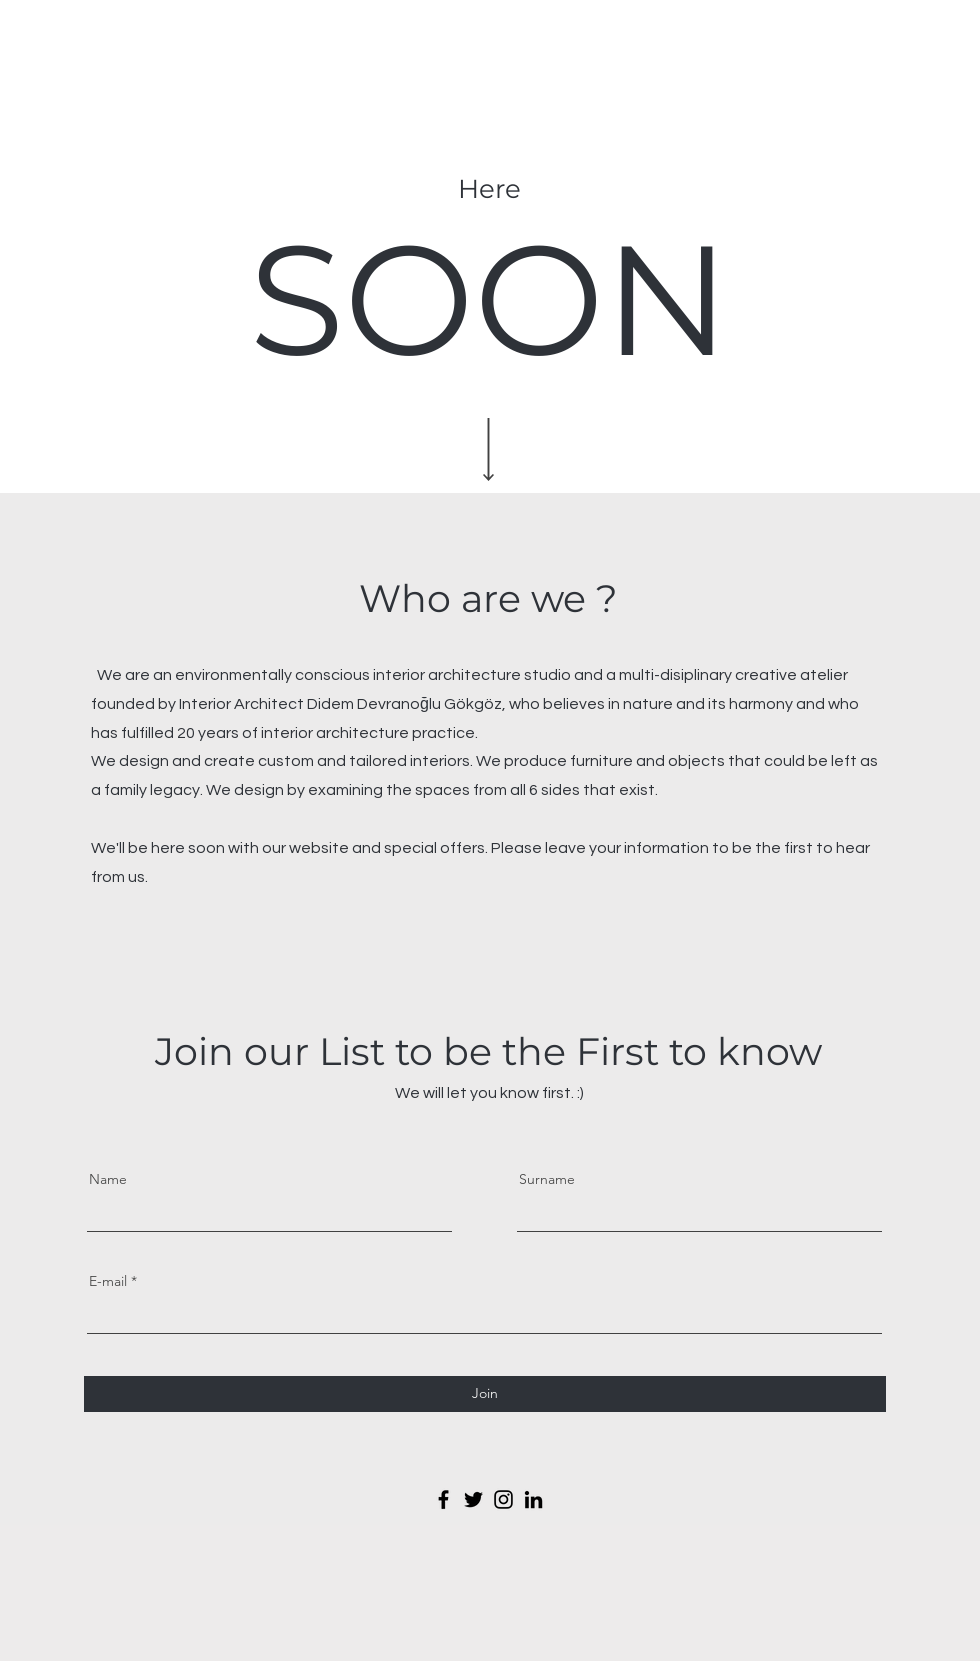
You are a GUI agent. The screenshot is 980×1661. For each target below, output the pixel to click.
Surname (547, 1179)
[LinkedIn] (533, 1499)
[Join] (485, 1394)
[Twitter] (473, 1499)
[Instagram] (503, 1499)
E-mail (108, 1281)
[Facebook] (443, 1499)
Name (108, 1179)
